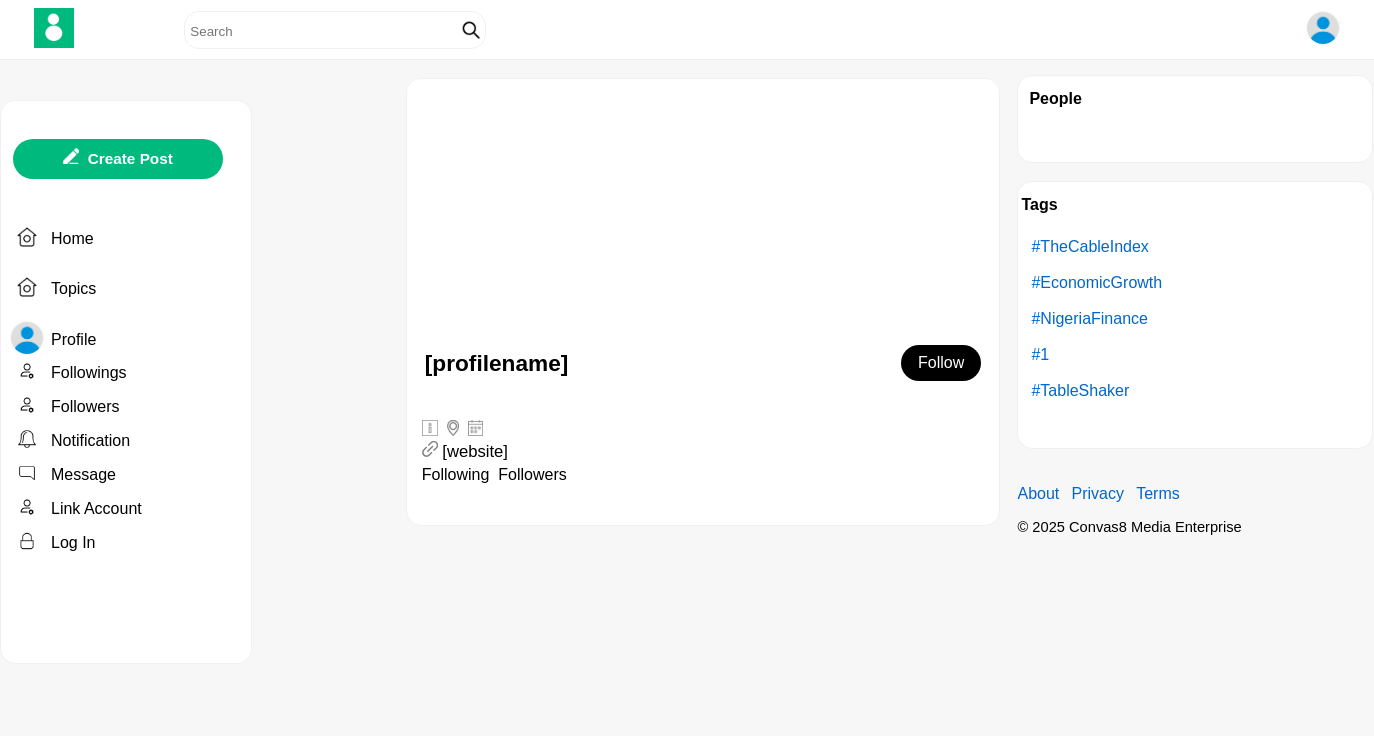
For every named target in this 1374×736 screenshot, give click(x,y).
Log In (73, 542)
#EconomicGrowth (1096, 282)
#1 (1040, 354)
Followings (89, 372)
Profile (73, 339)
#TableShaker (1080, 390)
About (1038, 493)
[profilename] (497, 363)
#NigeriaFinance (1089, 318)
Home (72, 238)
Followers (85, 406)
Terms (1158, 493)
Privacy (1097, 493)
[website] (475, 451)
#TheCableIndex (1089, 246)
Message (83, 474)
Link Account (96, 508)
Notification (90, 440)
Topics (73, 288)
